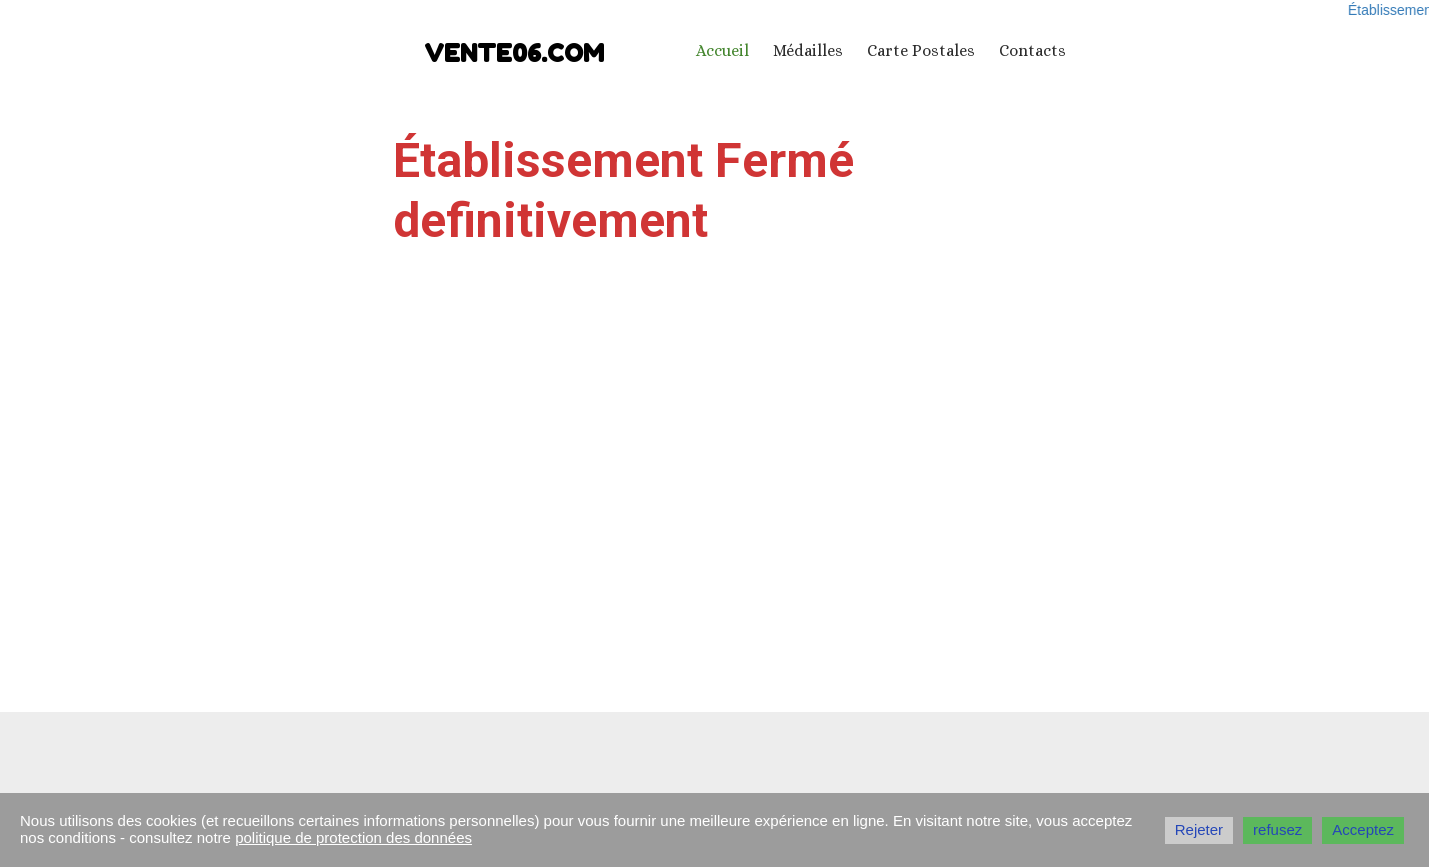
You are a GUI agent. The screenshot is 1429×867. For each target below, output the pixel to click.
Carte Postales (921, 50)
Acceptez (1363, 829)
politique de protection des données (353, 837)
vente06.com (514, 53)
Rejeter (1199, 829)
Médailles (808, 50)
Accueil (722, 50)
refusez (1277, 829)
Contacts (1032, 50)
